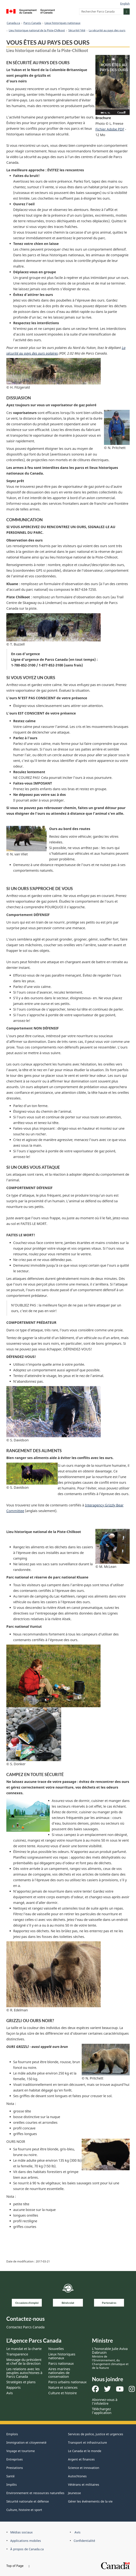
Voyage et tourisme (20, 2451)
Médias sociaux (21, 2532)
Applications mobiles (25, 2541)
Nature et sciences (63, 2387)
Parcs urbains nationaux (67, 2382)
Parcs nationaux (61, 2363)
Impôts (11, 2484)
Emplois (12, 2434)
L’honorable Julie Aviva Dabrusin (110, 2358)
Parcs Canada (32, 23)
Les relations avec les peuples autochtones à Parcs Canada (24, 2373)
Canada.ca (13, 23)
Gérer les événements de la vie (90, 2501)
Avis (9, 2393)
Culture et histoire (62, 2393)
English (125, 3)
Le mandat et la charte (24, 2348)
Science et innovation (83, 2468)
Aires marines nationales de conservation (59, 2373)
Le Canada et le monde (84, 2451)
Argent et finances (81, 2459)
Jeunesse (74, 2493)
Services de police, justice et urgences (95, 2434)
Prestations (14, 2468)
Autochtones (77, 2476)
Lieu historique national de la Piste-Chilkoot (37, 30)
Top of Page (18, 2566)
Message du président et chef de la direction (23, 2361)
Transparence (17, 2354)
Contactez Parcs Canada (25, 2327)
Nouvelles (56, 2348)
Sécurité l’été (76, 30)
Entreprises (14, 2459)
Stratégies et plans (21, 2382)
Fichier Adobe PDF (109, 129)
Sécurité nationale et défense (27, 2501)
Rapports (13, 2387)
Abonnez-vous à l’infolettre (104, 2401)
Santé (10, 2476)
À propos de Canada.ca (27, 2549)
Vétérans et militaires (83, 2484)
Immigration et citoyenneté (26, 2442)
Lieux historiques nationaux (62, 23)
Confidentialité (84, 2541)
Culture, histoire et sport (24, 2510)
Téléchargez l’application (101, 2411)
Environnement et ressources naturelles (35, 2493)
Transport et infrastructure (87, 2442)
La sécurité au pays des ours (107, 30)
